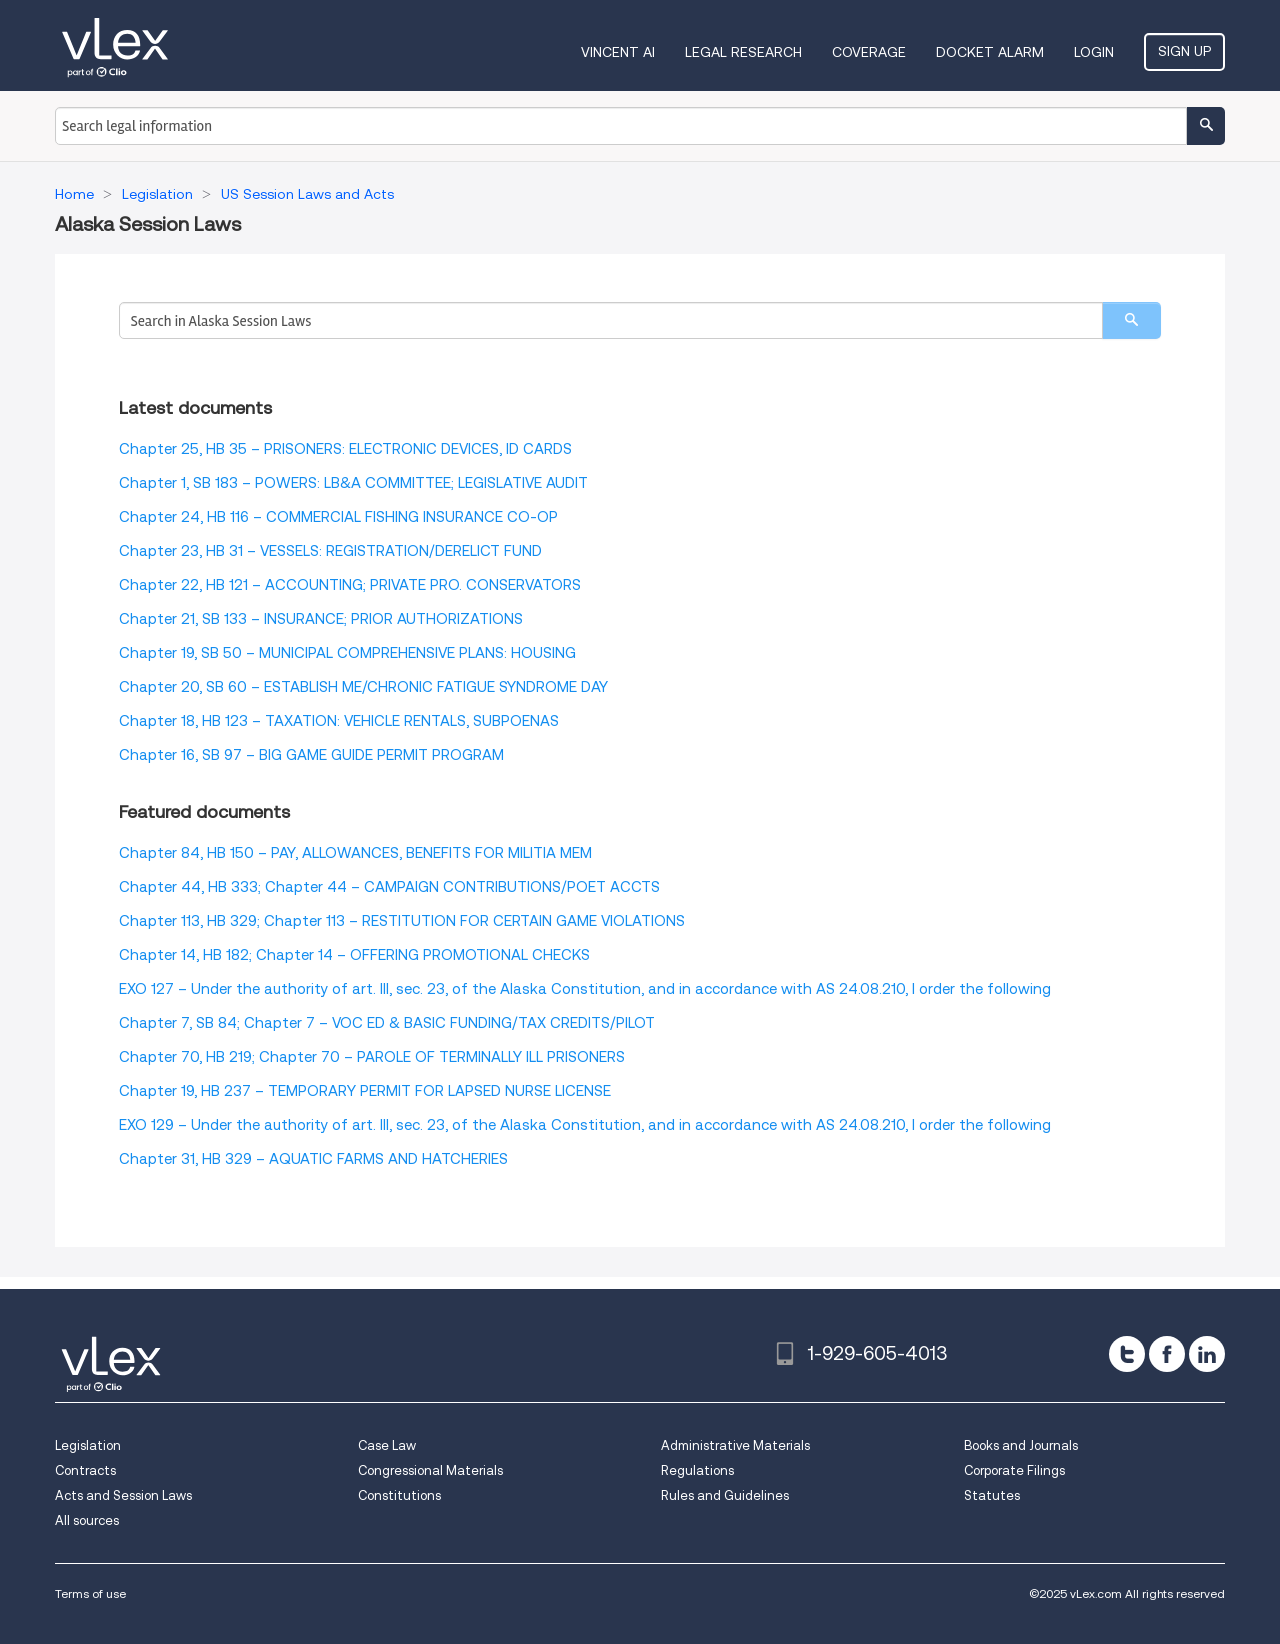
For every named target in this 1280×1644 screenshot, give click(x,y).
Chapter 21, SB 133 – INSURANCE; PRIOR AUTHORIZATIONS (321, 619)
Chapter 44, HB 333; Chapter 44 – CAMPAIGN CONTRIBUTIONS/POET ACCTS (389, 887)
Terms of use (90, 1593)
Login (1094, 52)
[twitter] (1127, 1354)
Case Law (387, 1445)
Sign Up (1184, 51)
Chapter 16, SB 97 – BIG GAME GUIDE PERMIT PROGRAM (311, 755)
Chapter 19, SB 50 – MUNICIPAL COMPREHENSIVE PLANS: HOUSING (347, 653)
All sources (87, 1520)
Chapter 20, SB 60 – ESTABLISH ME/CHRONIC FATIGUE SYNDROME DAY (363, 687)
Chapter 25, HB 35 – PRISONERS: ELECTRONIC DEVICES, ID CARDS (345, 449)
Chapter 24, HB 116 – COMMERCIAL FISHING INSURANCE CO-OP (338, 517)
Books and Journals (1021, 1445)
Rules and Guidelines (725, 1495)
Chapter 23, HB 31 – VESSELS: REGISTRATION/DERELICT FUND (330, 551)
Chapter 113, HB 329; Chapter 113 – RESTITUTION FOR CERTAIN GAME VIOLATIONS (402, 921)
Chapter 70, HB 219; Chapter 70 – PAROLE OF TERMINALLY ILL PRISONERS (372, 1057)
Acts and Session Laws (123, 1495)
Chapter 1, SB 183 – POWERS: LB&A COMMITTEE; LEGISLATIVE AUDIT (353, 483)
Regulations (697, 1470)
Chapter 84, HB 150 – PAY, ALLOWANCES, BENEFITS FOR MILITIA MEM (355, 853)
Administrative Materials (735, 1445)
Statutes (992, 1495)
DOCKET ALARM (990, 52)
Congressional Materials (430, 1470)
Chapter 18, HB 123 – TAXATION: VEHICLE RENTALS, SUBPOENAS (339, 721)
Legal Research (743, 52)
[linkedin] (1207, 1354)
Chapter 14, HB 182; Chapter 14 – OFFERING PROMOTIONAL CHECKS (354, 955)
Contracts (85, 1470)
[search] (1131, 320)
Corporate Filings (1014, 1470)
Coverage (869, 52)
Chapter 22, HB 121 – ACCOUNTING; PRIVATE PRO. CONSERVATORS (350, 585)
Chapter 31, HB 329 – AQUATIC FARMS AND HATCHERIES (313, 1159)
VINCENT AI (618, 52)
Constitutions (399, 1495)
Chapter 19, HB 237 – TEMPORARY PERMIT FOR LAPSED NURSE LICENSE (365, 1091)
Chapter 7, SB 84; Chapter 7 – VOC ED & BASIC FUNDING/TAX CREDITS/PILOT (387, 1023)
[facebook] (1167, 1354)
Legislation (88, 1445)
